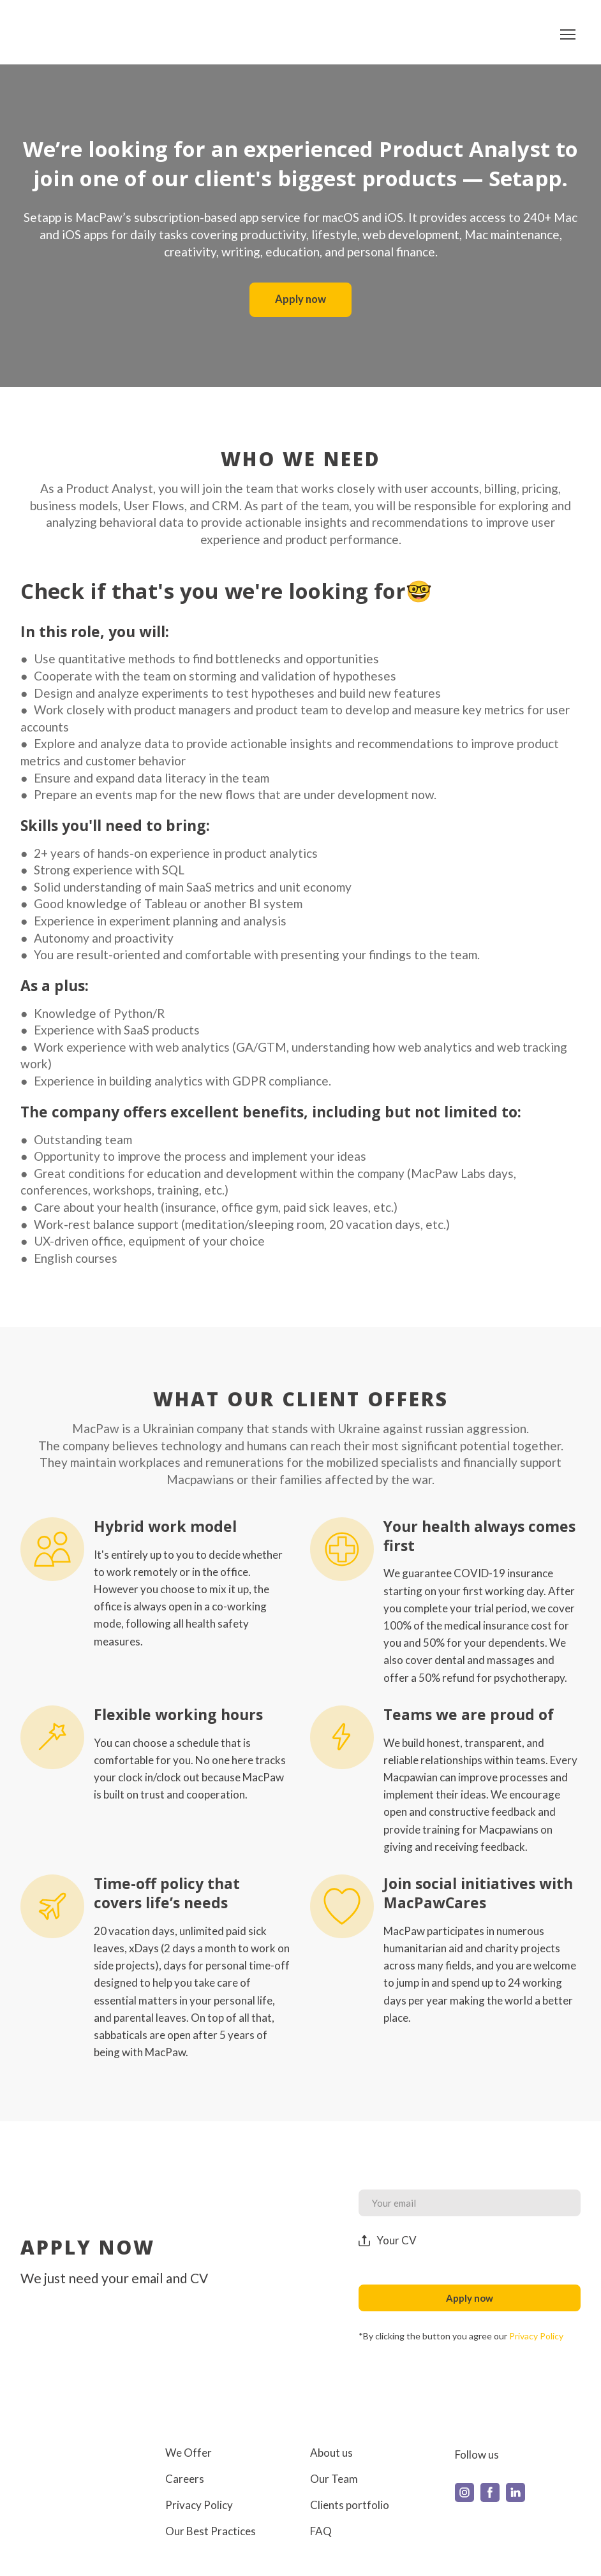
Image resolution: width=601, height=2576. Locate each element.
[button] (300, 300)
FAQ (321, 2531)
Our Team (334, 2478)
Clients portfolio (349, 2505)
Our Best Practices (210, 2531)
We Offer (188, 2452)
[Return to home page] (59, 34)
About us (331, 2452)
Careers (184, 2478)
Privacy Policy (199, 2505)
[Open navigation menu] (568, 34)
